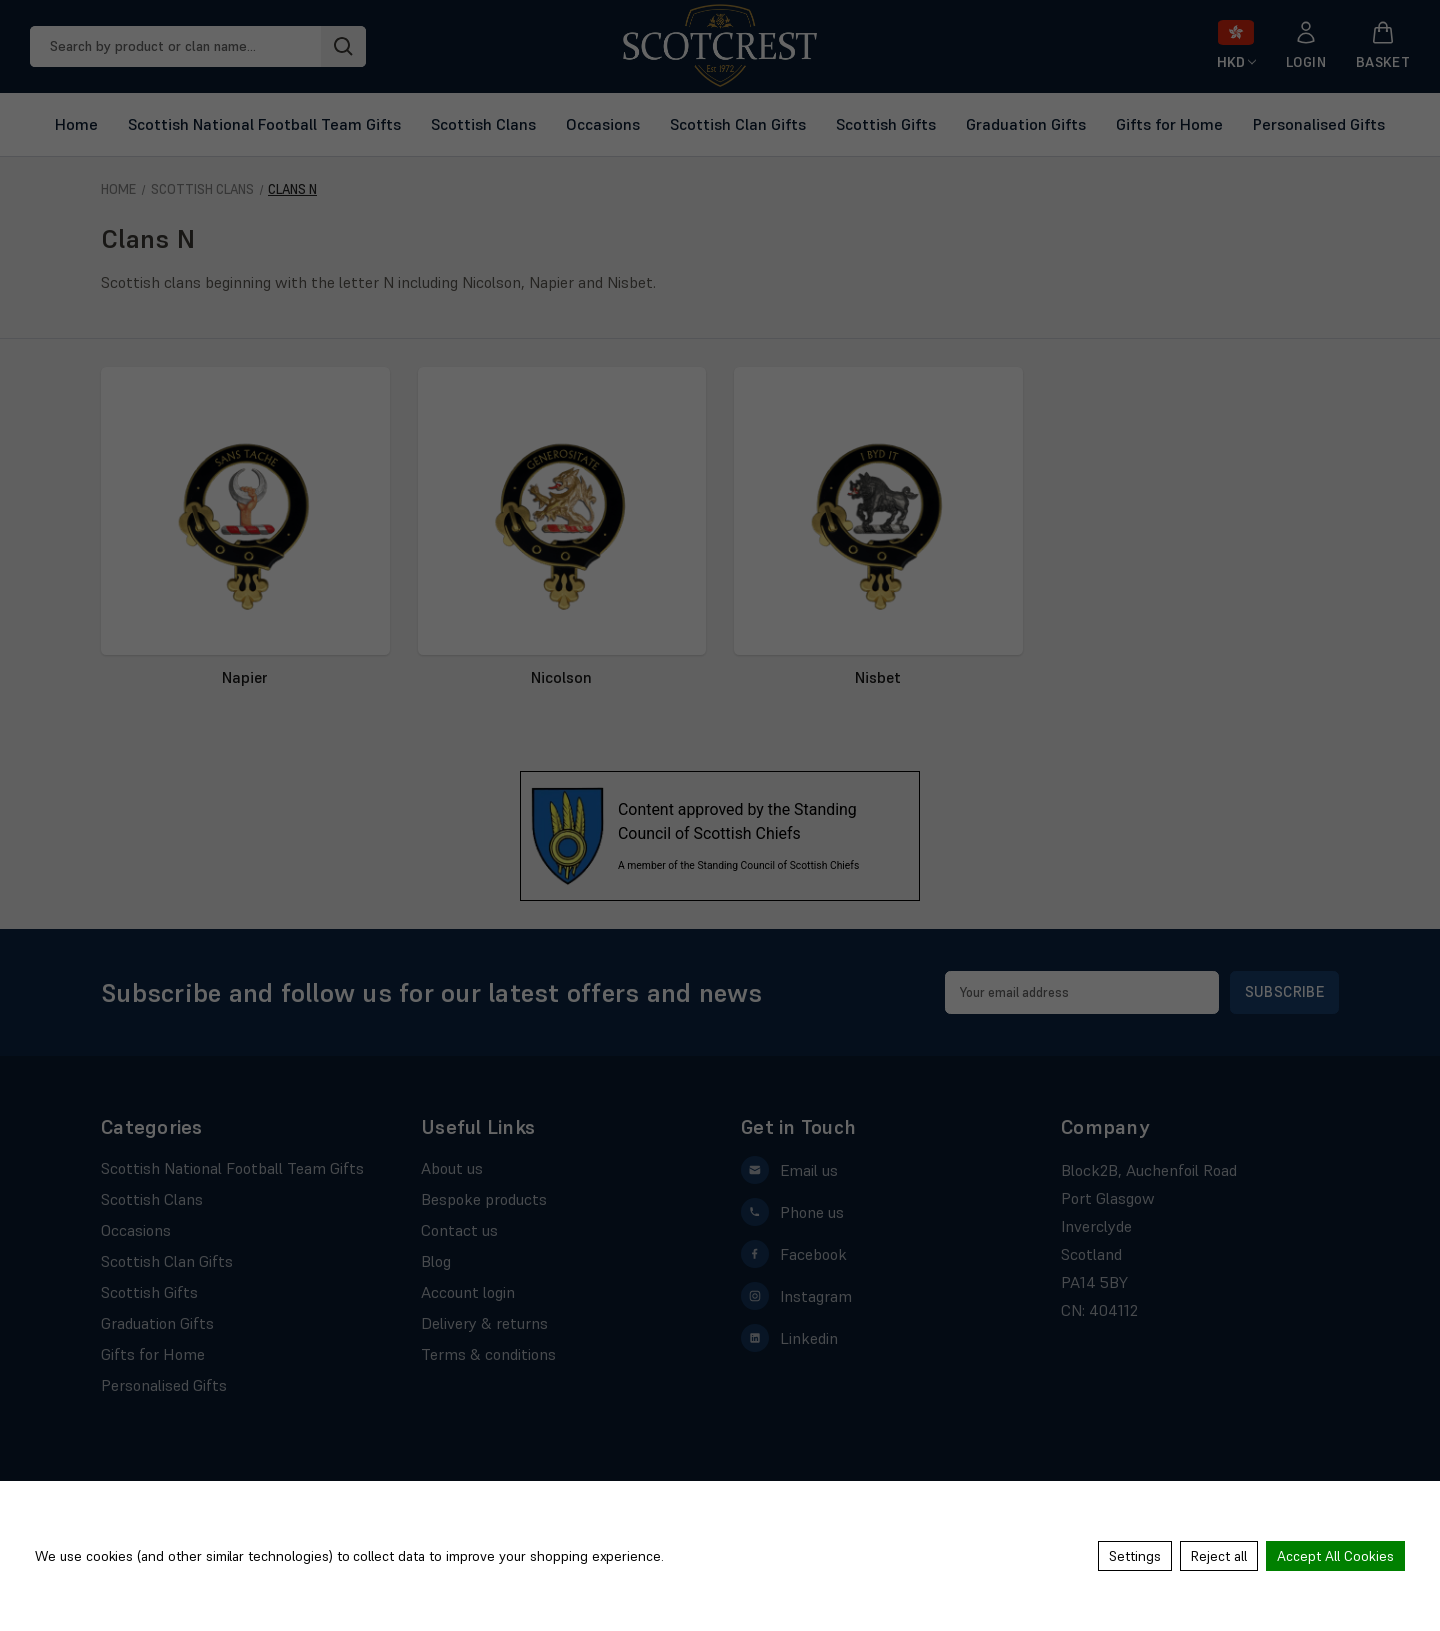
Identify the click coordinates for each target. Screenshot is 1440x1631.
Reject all (1219, 1556)
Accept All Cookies (1335, 1556)
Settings (1135, 1556)
